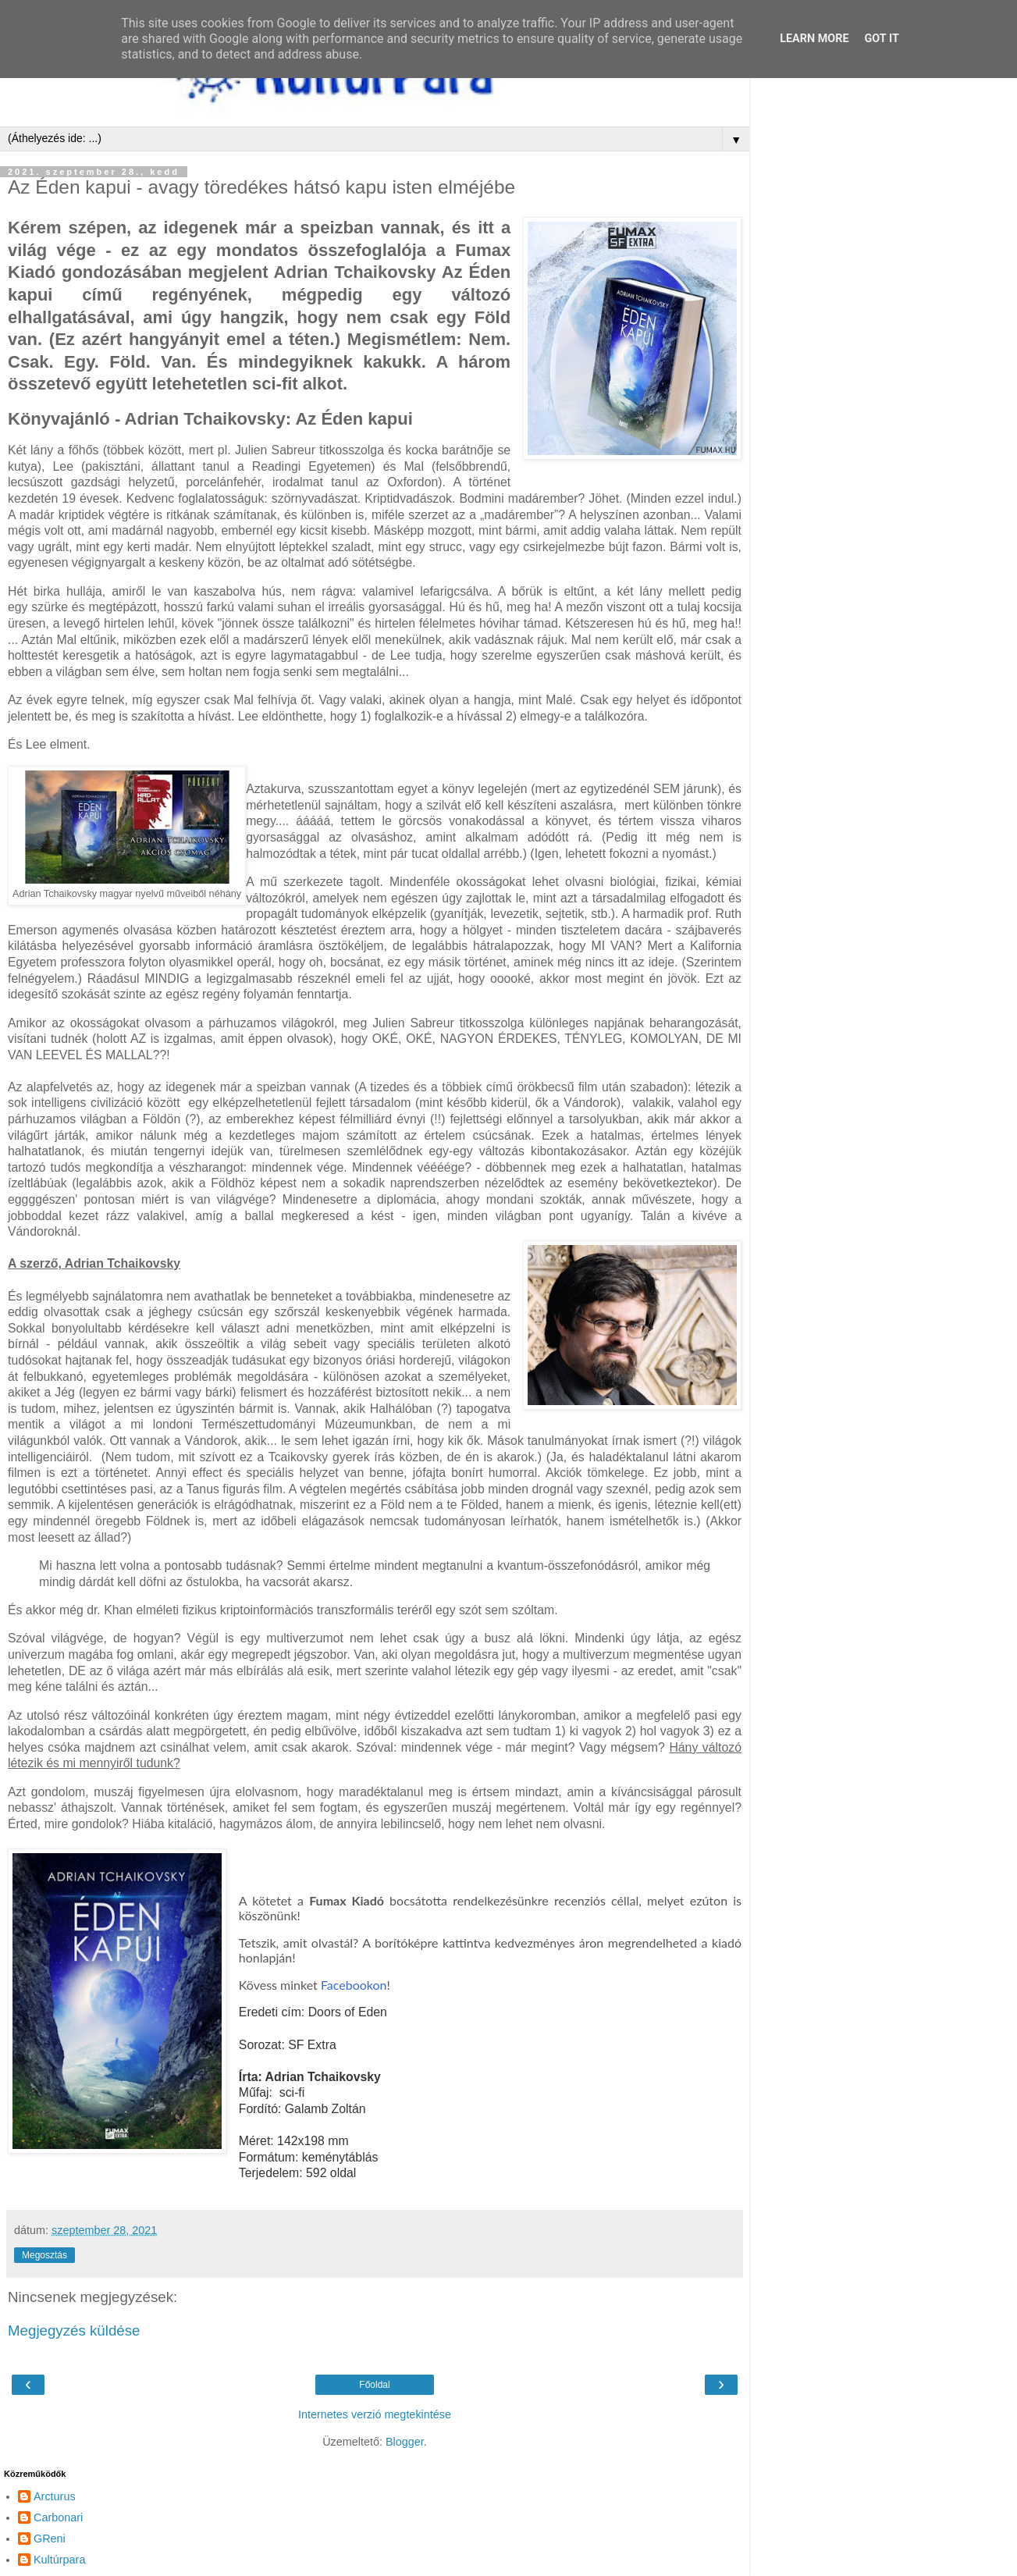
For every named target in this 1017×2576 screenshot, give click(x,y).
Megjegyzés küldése (74, 2330)
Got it (882, 38)
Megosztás (44, 2255)
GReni (50, 2538)
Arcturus (55, 2496)
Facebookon (354, 1984)
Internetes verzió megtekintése (374, 2414)
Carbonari (58, 2517)
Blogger (405, 2441)
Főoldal (374, 2384)
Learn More (814, 38)
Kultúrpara (59, 2559)
